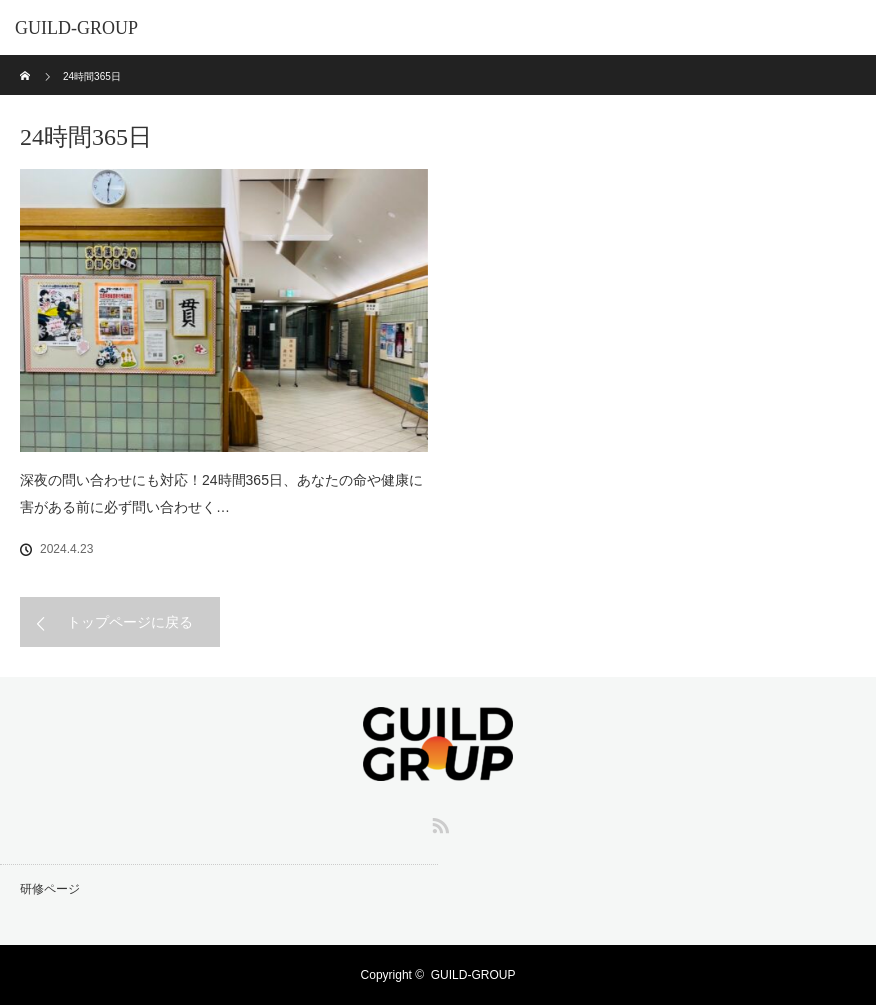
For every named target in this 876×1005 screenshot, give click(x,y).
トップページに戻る (130, 622)
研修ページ (50, 889)
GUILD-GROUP (76, 28)
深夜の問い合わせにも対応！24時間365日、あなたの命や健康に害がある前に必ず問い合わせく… (221, 493)
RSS (438, 822)
